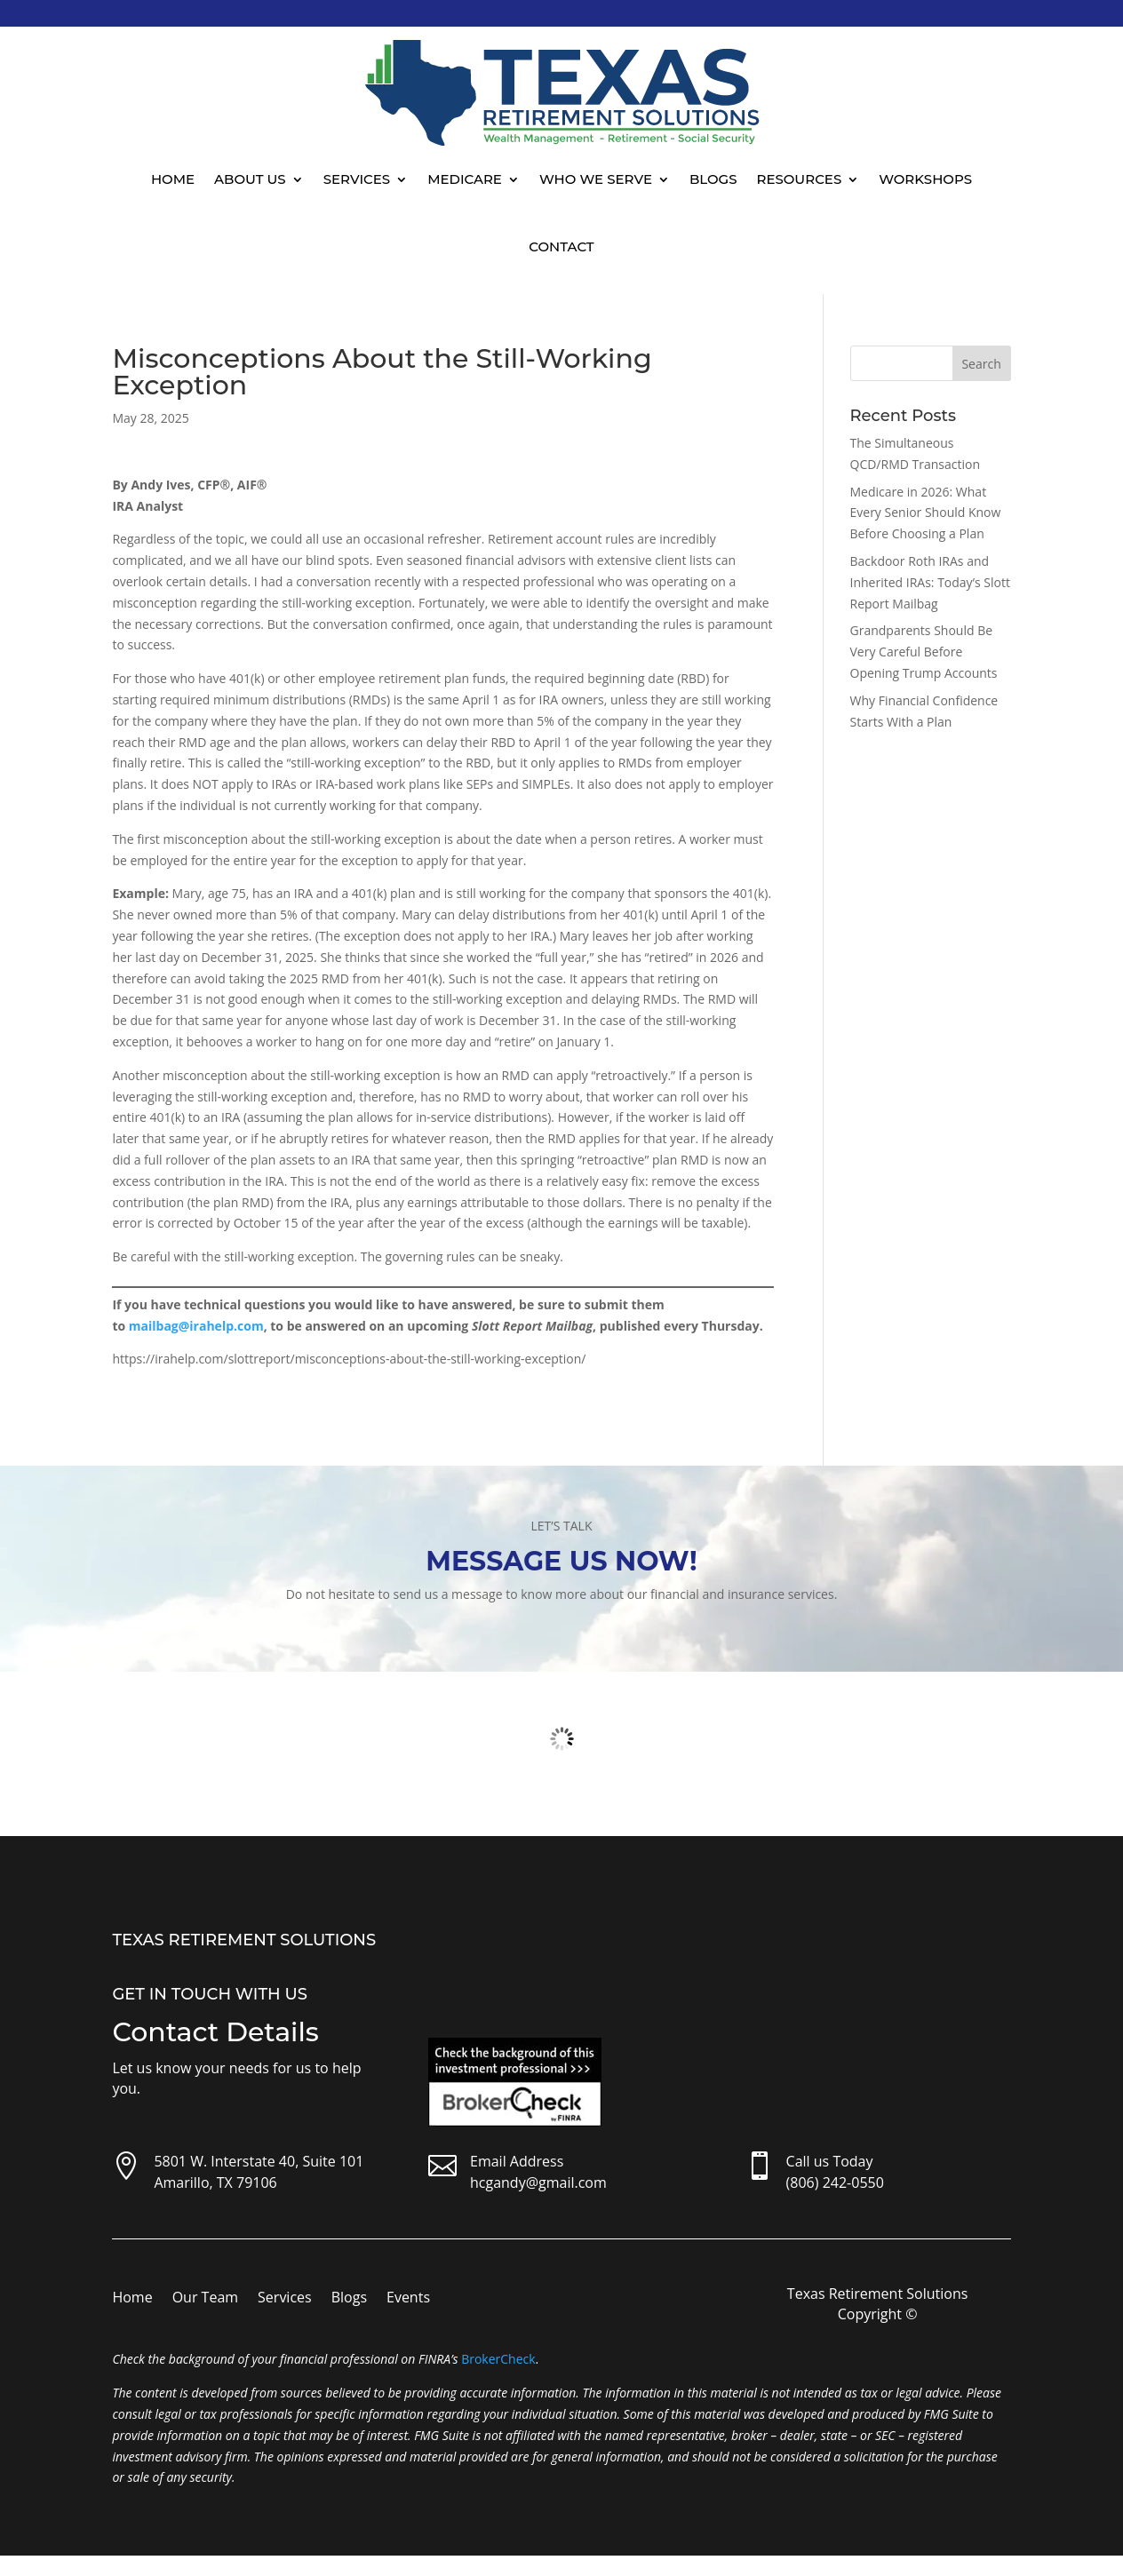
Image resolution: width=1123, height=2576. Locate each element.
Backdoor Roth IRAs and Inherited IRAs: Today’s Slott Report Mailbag (930, 582)
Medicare (464, 179)
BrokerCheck (498, 2358)
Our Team (205, 2299)
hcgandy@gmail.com (538, 2182)
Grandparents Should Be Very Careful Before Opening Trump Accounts (924, 651)
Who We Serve (595, 179)
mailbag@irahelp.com (196, 1325)
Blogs (713, 179)
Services (356, 179)
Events (408, 2299)
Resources (799, 179)
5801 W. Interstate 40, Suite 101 (258, 2161)
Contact (561, 246)
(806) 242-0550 (835, 2182)
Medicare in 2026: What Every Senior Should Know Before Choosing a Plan (925, 513)
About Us (250, 179)
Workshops (925, 179)
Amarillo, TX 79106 (215, 2182)
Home (173, 179)
